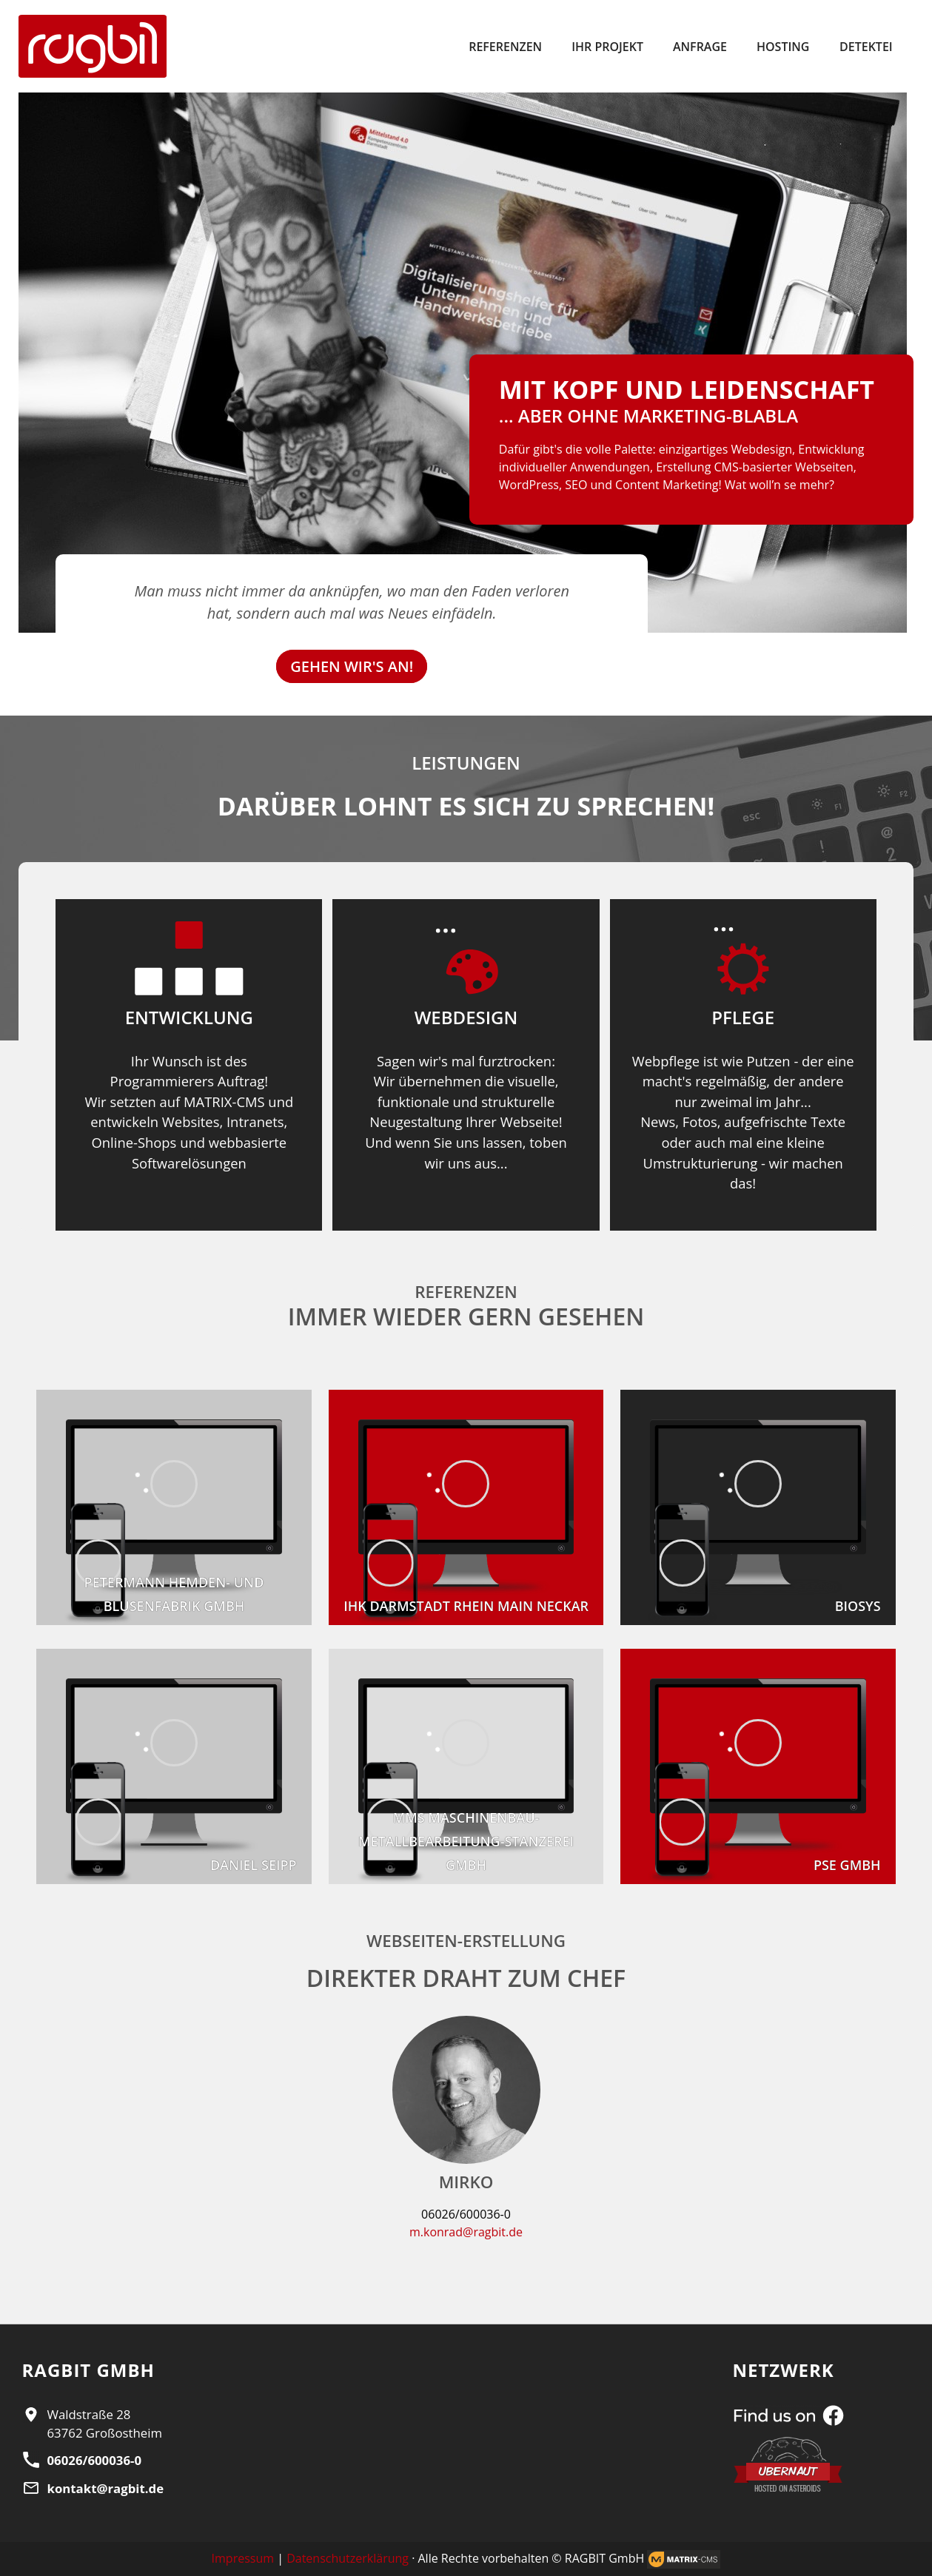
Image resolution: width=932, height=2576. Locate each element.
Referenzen (505, 46)
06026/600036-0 (94, 2460)
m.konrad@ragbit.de (466, 2232)
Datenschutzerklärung (347, 2558)
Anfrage (700, 46)
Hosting (783, 46)
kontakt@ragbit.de (105, 2488)
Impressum (243, 2558)
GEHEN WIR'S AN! (351, 666)
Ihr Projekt (607, 46)
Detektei (866, 46)
